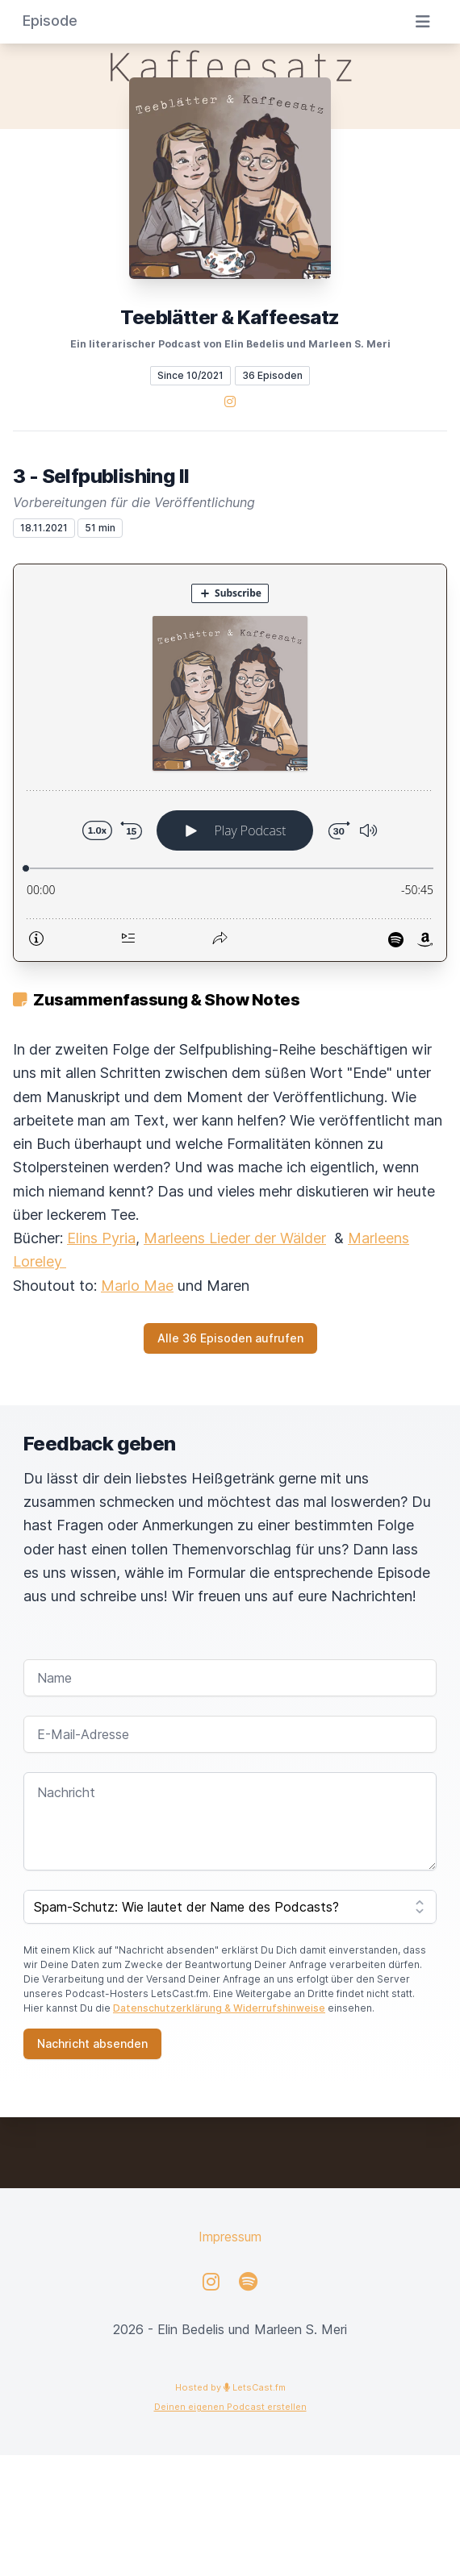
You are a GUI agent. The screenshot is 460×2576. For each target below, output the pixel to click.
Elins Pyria (101, 1238)
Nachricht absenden (92, 2043)
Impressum (230, 2237)
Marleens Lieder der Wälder (235, 1238)
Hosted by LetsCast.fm (230, 2387)
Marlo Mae (137, 1285)
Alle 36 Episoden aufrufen (230, 1338)
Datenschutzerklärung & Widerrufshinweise (219, 2008)
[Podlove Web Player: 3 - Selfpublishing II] (230, 762)
